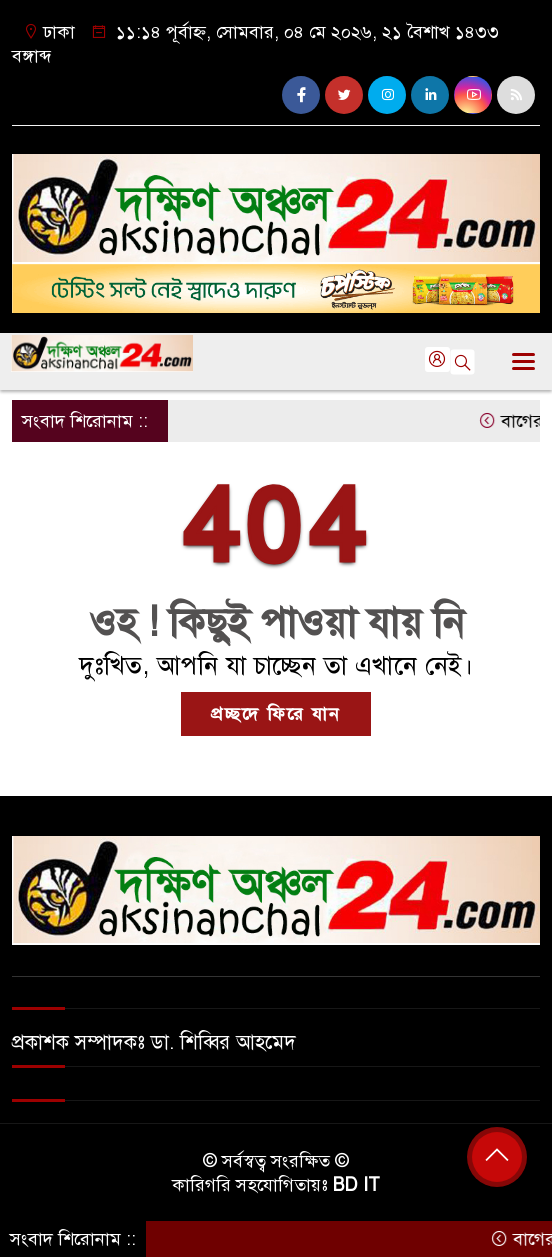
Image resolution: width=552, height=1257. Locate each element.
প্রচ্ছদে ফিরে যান (276, 714)
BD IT (356, 1185)
